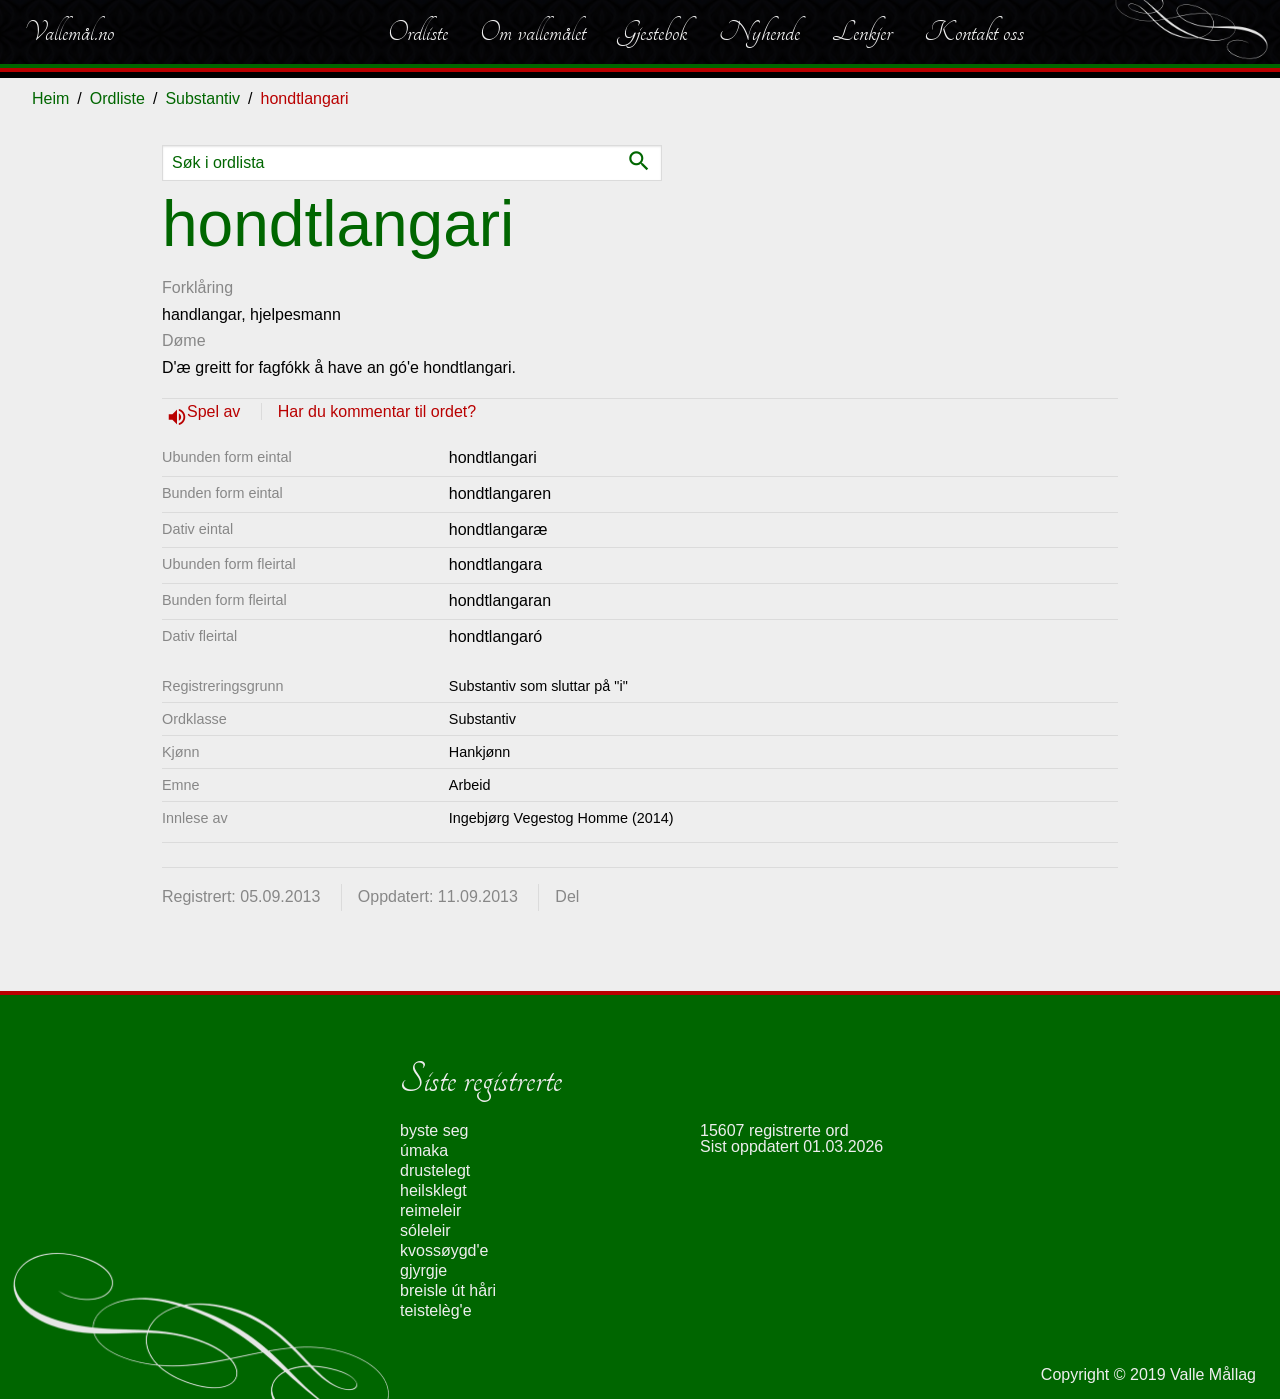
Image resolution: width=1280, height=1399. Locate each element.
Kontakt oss (974, 32)
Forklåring (197, 287)
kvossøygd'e (444, 1250)
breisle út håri (448, 1290)
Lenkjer (862, 32)
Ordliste (418, 32)
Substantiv (202, 98)
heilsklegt (433, 1190)
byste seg (434, 1130)
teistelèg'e (436, 1310)
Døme (184, 340)
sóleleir (425, 1230)
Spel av (216, 411)
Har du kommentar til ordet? (377, 411)
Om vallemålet (533, 32)
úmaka (424, 1150)
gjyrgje (423, 1270)
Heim (50, 98)
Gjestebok (652, 32)
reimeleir (430, 1210)
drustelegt (435, 1170)
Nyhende (759, 32)
